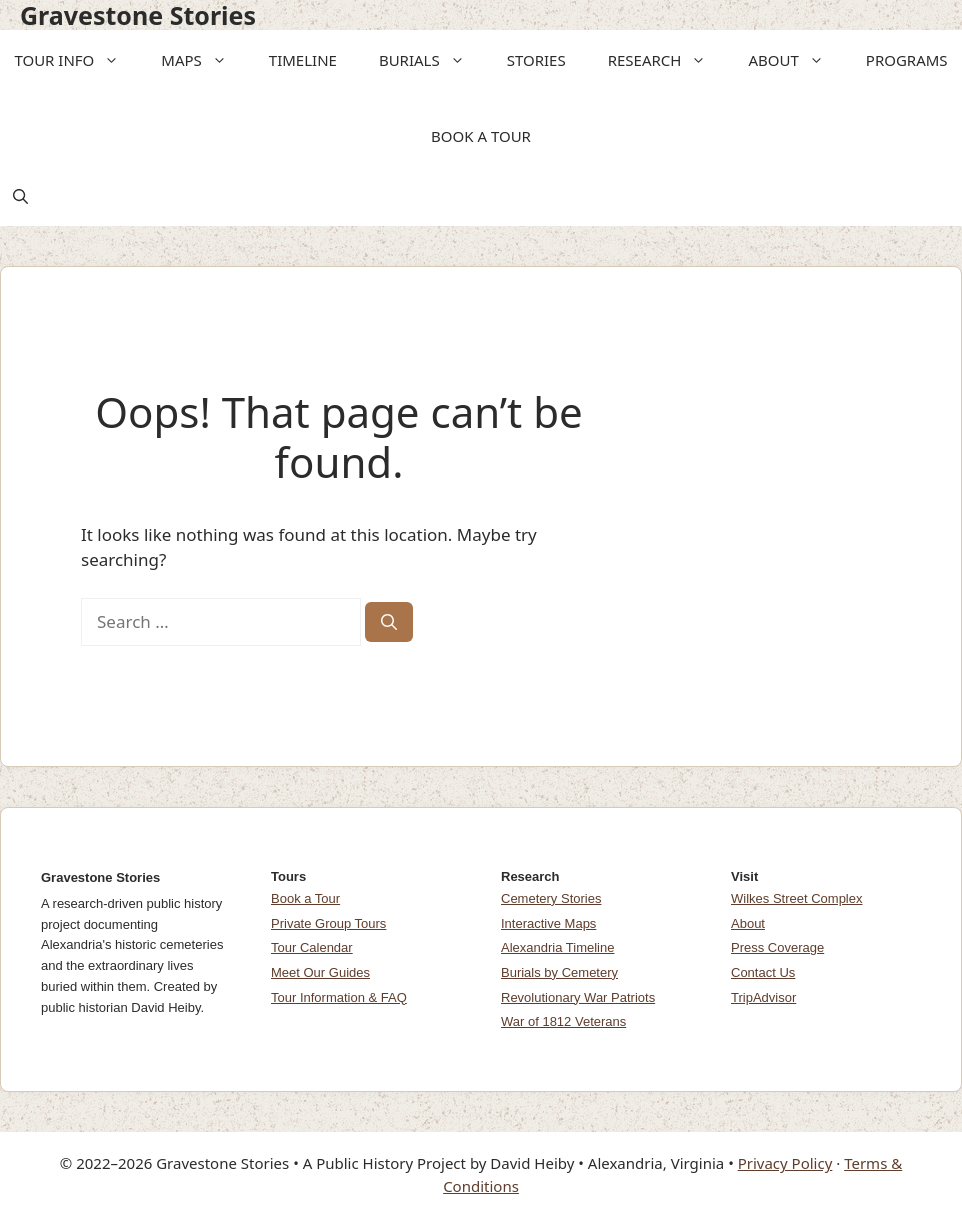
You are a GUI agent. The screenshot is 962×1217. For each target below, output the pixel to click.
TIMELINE (303, 60)
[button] (113, 60)
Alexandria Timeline (557, 947)
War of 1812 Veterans (563, 1021)
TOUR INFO (73, 60)
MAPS (200, 60)
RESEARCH (664, 60)
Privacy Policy (785, 1163)
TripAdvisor (763, 997)
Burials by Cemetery (559, 972)
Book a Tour (305, 898)
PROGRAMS (907, 60)
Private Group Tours (328, 923)
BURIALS (428, 60)
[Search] (389, 622)
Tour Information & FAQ (339, 997)
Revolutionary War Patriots (578, 997)
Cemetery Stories (551, 898)
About (748, 923)
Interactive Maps (548, 923)
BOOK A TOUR (481, 136)
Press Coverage (777, 947)
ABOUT (792, 60)
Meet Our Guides (320, 972)
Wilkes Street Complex (796, 898)
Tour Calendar (312, 947)
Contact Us (763, 972)
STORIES (536, 60)
